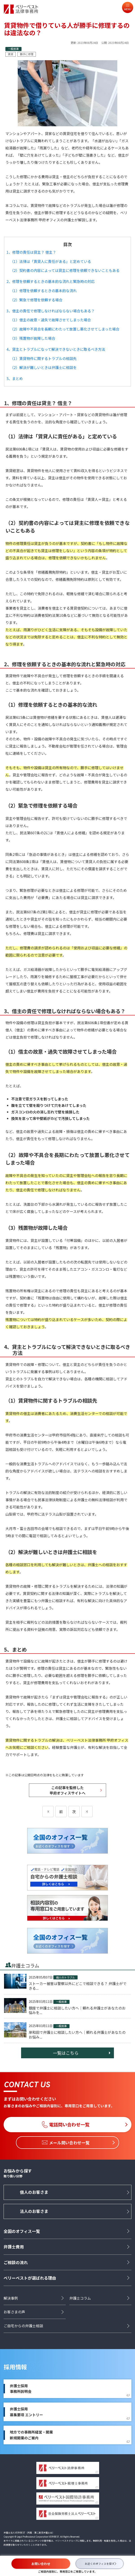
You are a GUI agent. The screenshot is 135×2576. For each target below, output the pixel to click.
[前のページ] (48, 1811)
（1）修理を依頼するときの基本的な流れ (43, 290)
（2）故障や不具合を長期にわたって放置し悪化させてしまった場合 (64, 329)
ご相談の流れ (16, 2262)
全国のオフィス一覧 (22, 2231)
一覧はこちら (65, 2053)
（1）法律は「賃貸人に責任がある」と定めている (50, 261)
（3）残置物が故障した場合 (32, 338)
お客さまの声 (14, 2311)
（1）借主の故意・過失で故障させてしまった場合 (50, 319)
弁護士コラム (80, 2298)
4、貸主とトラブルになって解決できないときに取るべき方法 (56, 349)
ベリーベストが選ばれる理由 (30, 2278)
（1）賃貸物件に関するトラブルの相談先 (43, 358)
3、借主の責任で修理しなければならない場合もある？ (51, 310)
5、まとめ (15, 378)
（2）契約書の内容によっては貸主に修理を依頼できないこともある (65, 270)
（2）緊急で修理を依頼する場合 (36, 299)
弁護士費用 (14, 2247)
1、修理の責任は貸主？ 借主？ (31, 252)
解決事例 (11, 2298)
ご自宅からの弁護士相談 (23, 2325)
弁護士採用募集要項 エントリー (26, 2411)
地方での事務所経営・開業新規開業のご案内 (31, 2435)
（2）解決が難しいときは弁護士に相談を (43, 367)
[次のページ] (87, 1811)
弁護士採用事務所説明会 (20, 2388)
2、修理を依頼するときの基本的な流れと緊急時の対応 (51, 281)
